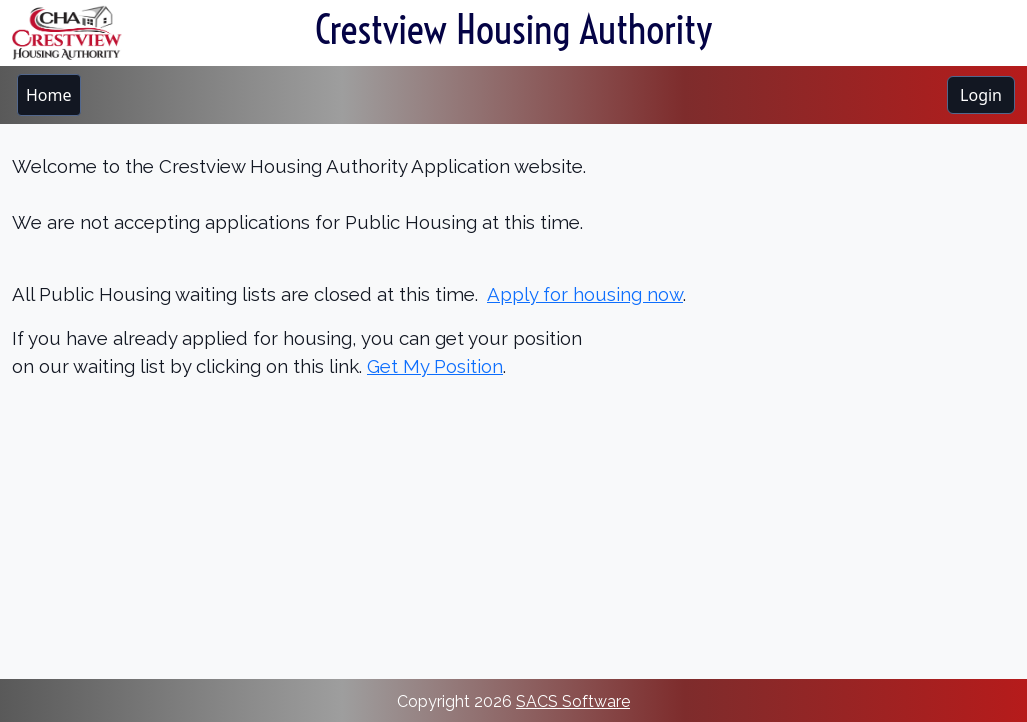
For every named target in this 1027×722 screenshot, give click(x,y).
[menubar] (49, 95)
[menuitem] (49, 95)
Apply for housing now (585, 294)
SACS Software (573, 701)
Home (49, 95)
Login (981, 95)
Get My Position (435, 366)
